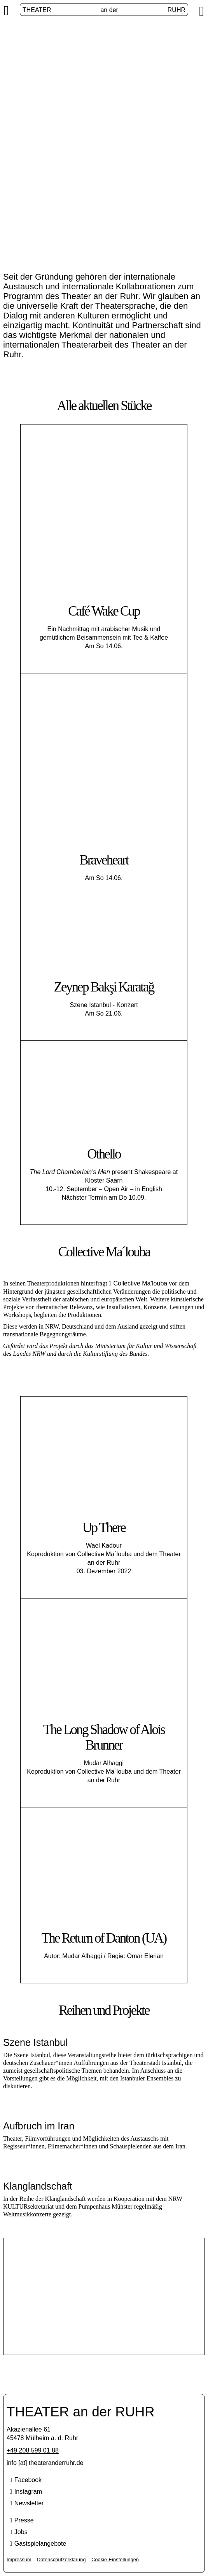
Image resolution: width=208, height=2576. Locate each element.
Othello (103, 1154)
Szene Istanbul (104, 2287)
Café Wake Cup (104, 611)
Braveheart (103, 860)
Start (68, 160)
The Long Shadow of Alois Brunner (103, 1737)
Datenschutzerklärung (61, 2559)
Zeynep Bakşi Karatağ (104, 987)
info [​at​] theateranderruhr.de (45, 2462)
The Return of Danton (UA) (104, 1938)
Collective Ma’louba (140, 1283)
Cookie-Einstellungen (115, 2559)
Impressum (19, 2559)
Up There (103, 1527)
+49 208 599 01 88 (33, 2450)
